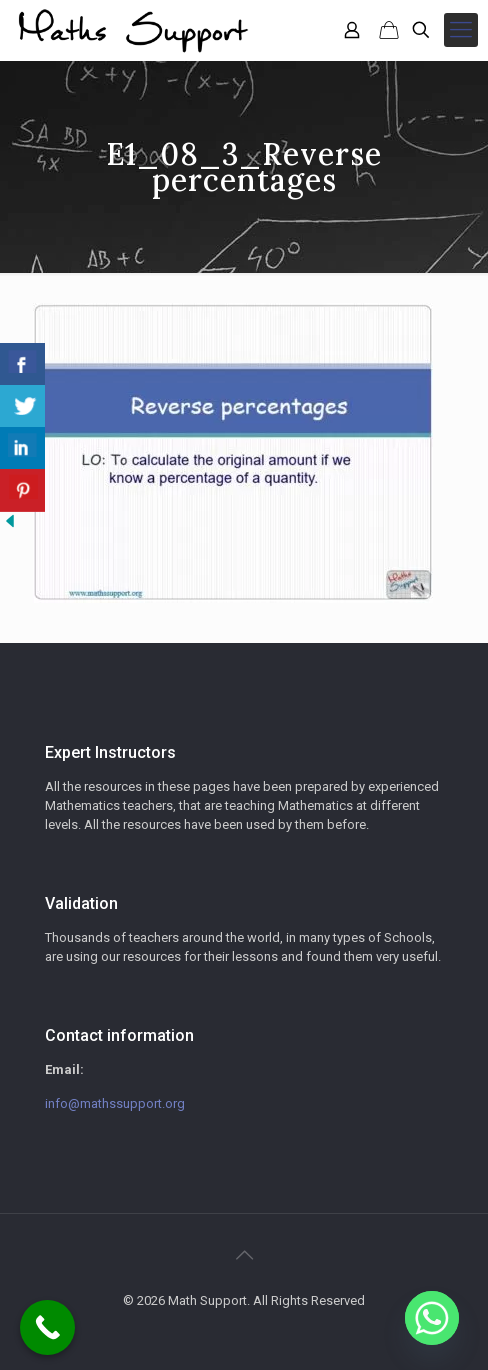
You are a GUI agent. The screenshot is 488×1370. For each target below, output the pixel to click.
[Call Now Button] (47, 1327)
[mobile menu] (461, 30)
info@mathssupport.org (115, 1103)
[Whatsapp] (432, 1318)
